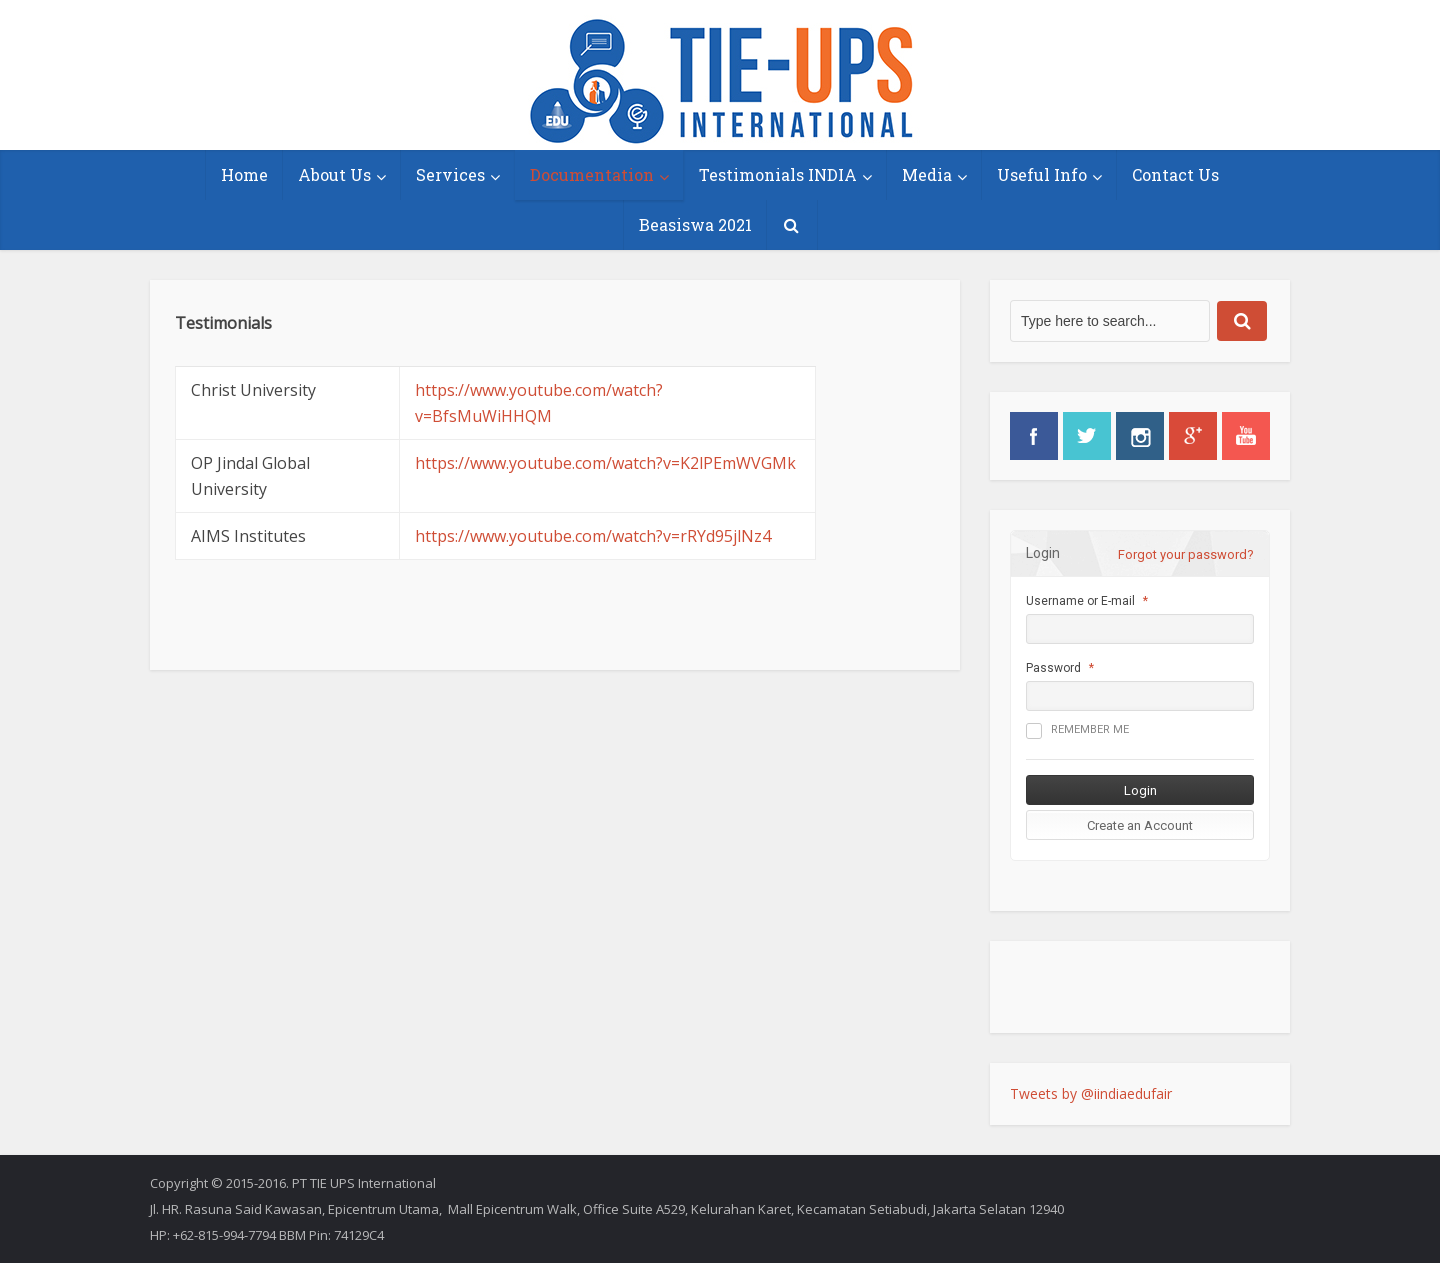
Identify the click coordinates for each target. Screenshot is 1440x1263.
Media (927, 174)
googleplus (1193, 436)
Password (1053, 668)
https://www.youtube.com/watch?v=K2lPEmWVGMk (605, 463)
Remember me (1077, 731)
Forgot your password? (1186, 554)
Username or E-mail (1080, 601)
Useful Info (1042, 174)
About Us (334, 174)
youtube (1246, 436)
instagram (1140, 436)
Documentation (592, 174)
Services (450, 174)
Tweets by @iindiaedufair (1091, 1093)
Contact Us (1175, 174)
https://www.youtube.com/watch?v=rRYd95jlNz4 (593, 536)
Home (244, 174)
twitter (1087, 436)
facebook (1034, 436)
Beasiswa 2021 (695, 224)
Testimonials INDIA (778, 174)
